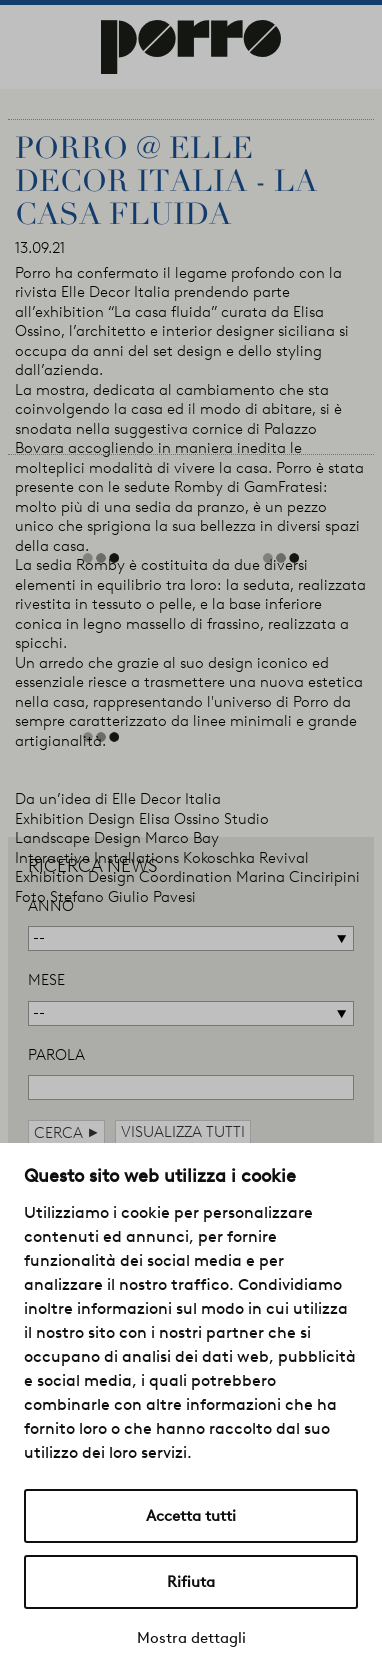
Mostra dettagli (191, 1638)
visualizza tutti (183, 1132)
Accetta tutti (191, 1516)
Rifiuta (191, 1582)
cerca (66, 1132)
